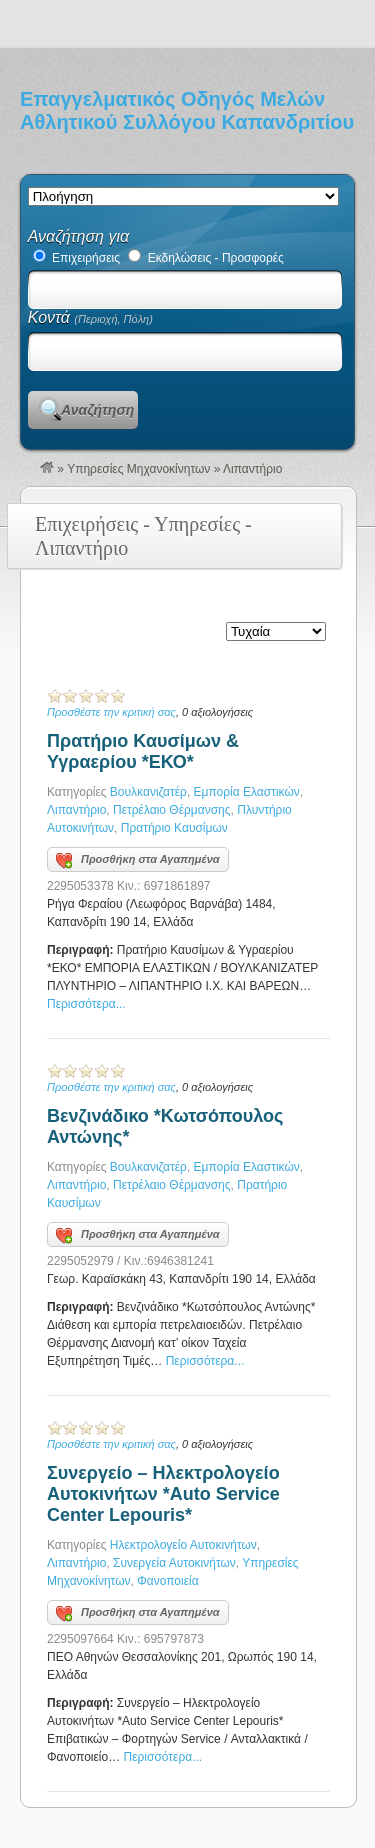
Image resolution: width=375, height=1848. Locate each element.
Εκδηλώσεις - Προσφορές (206, 258)
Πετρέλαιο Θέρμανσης (172, 810)
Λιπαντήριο (76, 810)
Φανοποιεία (167, 1581)
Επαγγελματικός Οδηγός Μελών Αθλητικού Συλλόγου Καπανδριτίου (187, 110)
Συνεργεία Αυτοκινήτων (174, 1563)
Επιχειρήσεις (76, 258)
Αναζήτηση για (78, 236)
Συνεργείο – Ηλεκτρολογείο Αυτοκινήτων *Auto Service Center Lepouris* (163, 1494)
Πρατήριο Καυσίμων (174, 828)
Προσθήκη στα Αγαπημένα (138, 861)
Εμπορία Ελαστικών (247, 792)
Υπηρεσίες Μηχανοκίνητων (138, 469)
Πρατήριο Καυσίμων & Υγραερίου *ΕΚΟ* (143, 751)
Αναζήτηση (97, 410)
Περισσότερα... (86, 1004)
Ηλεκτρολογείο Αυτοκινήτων (183, 1545)
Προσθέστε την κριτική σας (111, 712)
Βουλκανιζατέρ (148, 792)
